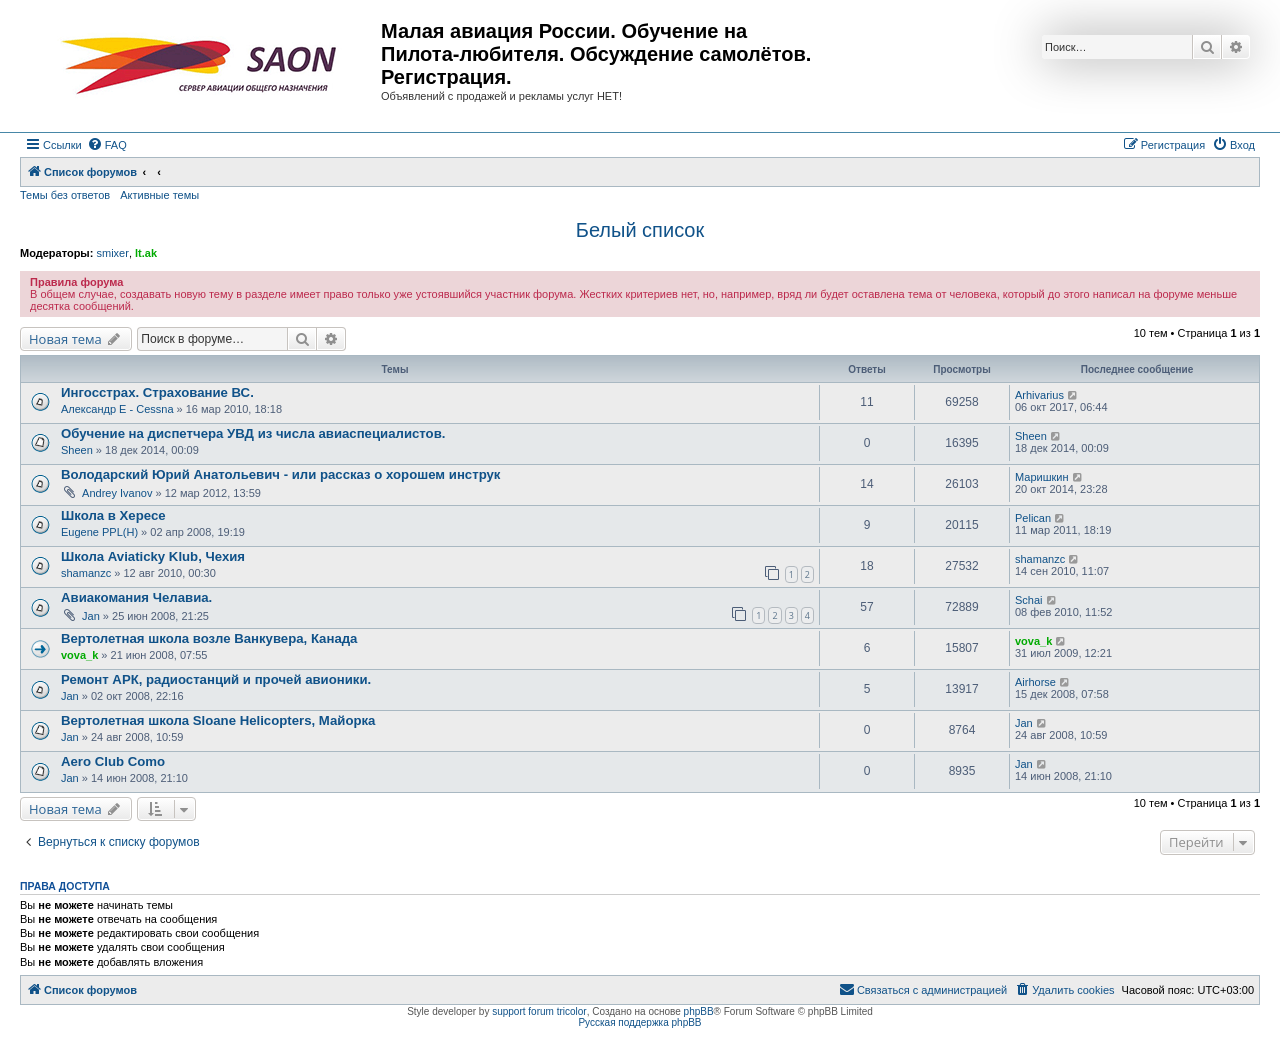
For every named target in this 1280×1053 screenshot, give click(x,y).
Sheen (77, 450)
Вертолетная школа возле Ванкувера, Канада (209, 638)
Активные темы (159, 195)
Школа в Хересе (113, 515)
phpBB (699, 1011)
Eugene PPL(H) (99, 532)
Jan (91, 616)
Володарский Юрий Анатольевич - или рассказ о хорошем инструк (280, 474)
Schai (1029, 600)
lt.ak (146, 253)
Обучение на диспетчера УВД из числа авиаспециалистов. (253, 433)
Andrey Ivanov (117, 493)
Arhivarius (1039, 395)
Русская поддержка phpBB (639, 1022)
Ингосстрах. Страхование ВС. (157, 392)
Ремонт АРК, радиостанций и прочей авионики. (216, 679)
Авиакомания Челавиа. (136, 597)
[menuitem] (107, 145)
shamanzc (86, 573)
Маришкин (1042, 477)
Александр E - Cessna (117, 409)
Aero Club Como (113, 761)
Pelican (1033, 518)
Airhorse (1035, 682)
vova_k (79, 655)
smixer (112, 253)
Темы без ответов (65, 195)
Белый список (640, 230)
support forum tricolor (539, 1011)
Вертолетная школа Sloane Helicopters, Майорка (218, 720)
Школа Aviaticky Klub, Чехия (153, 556)
